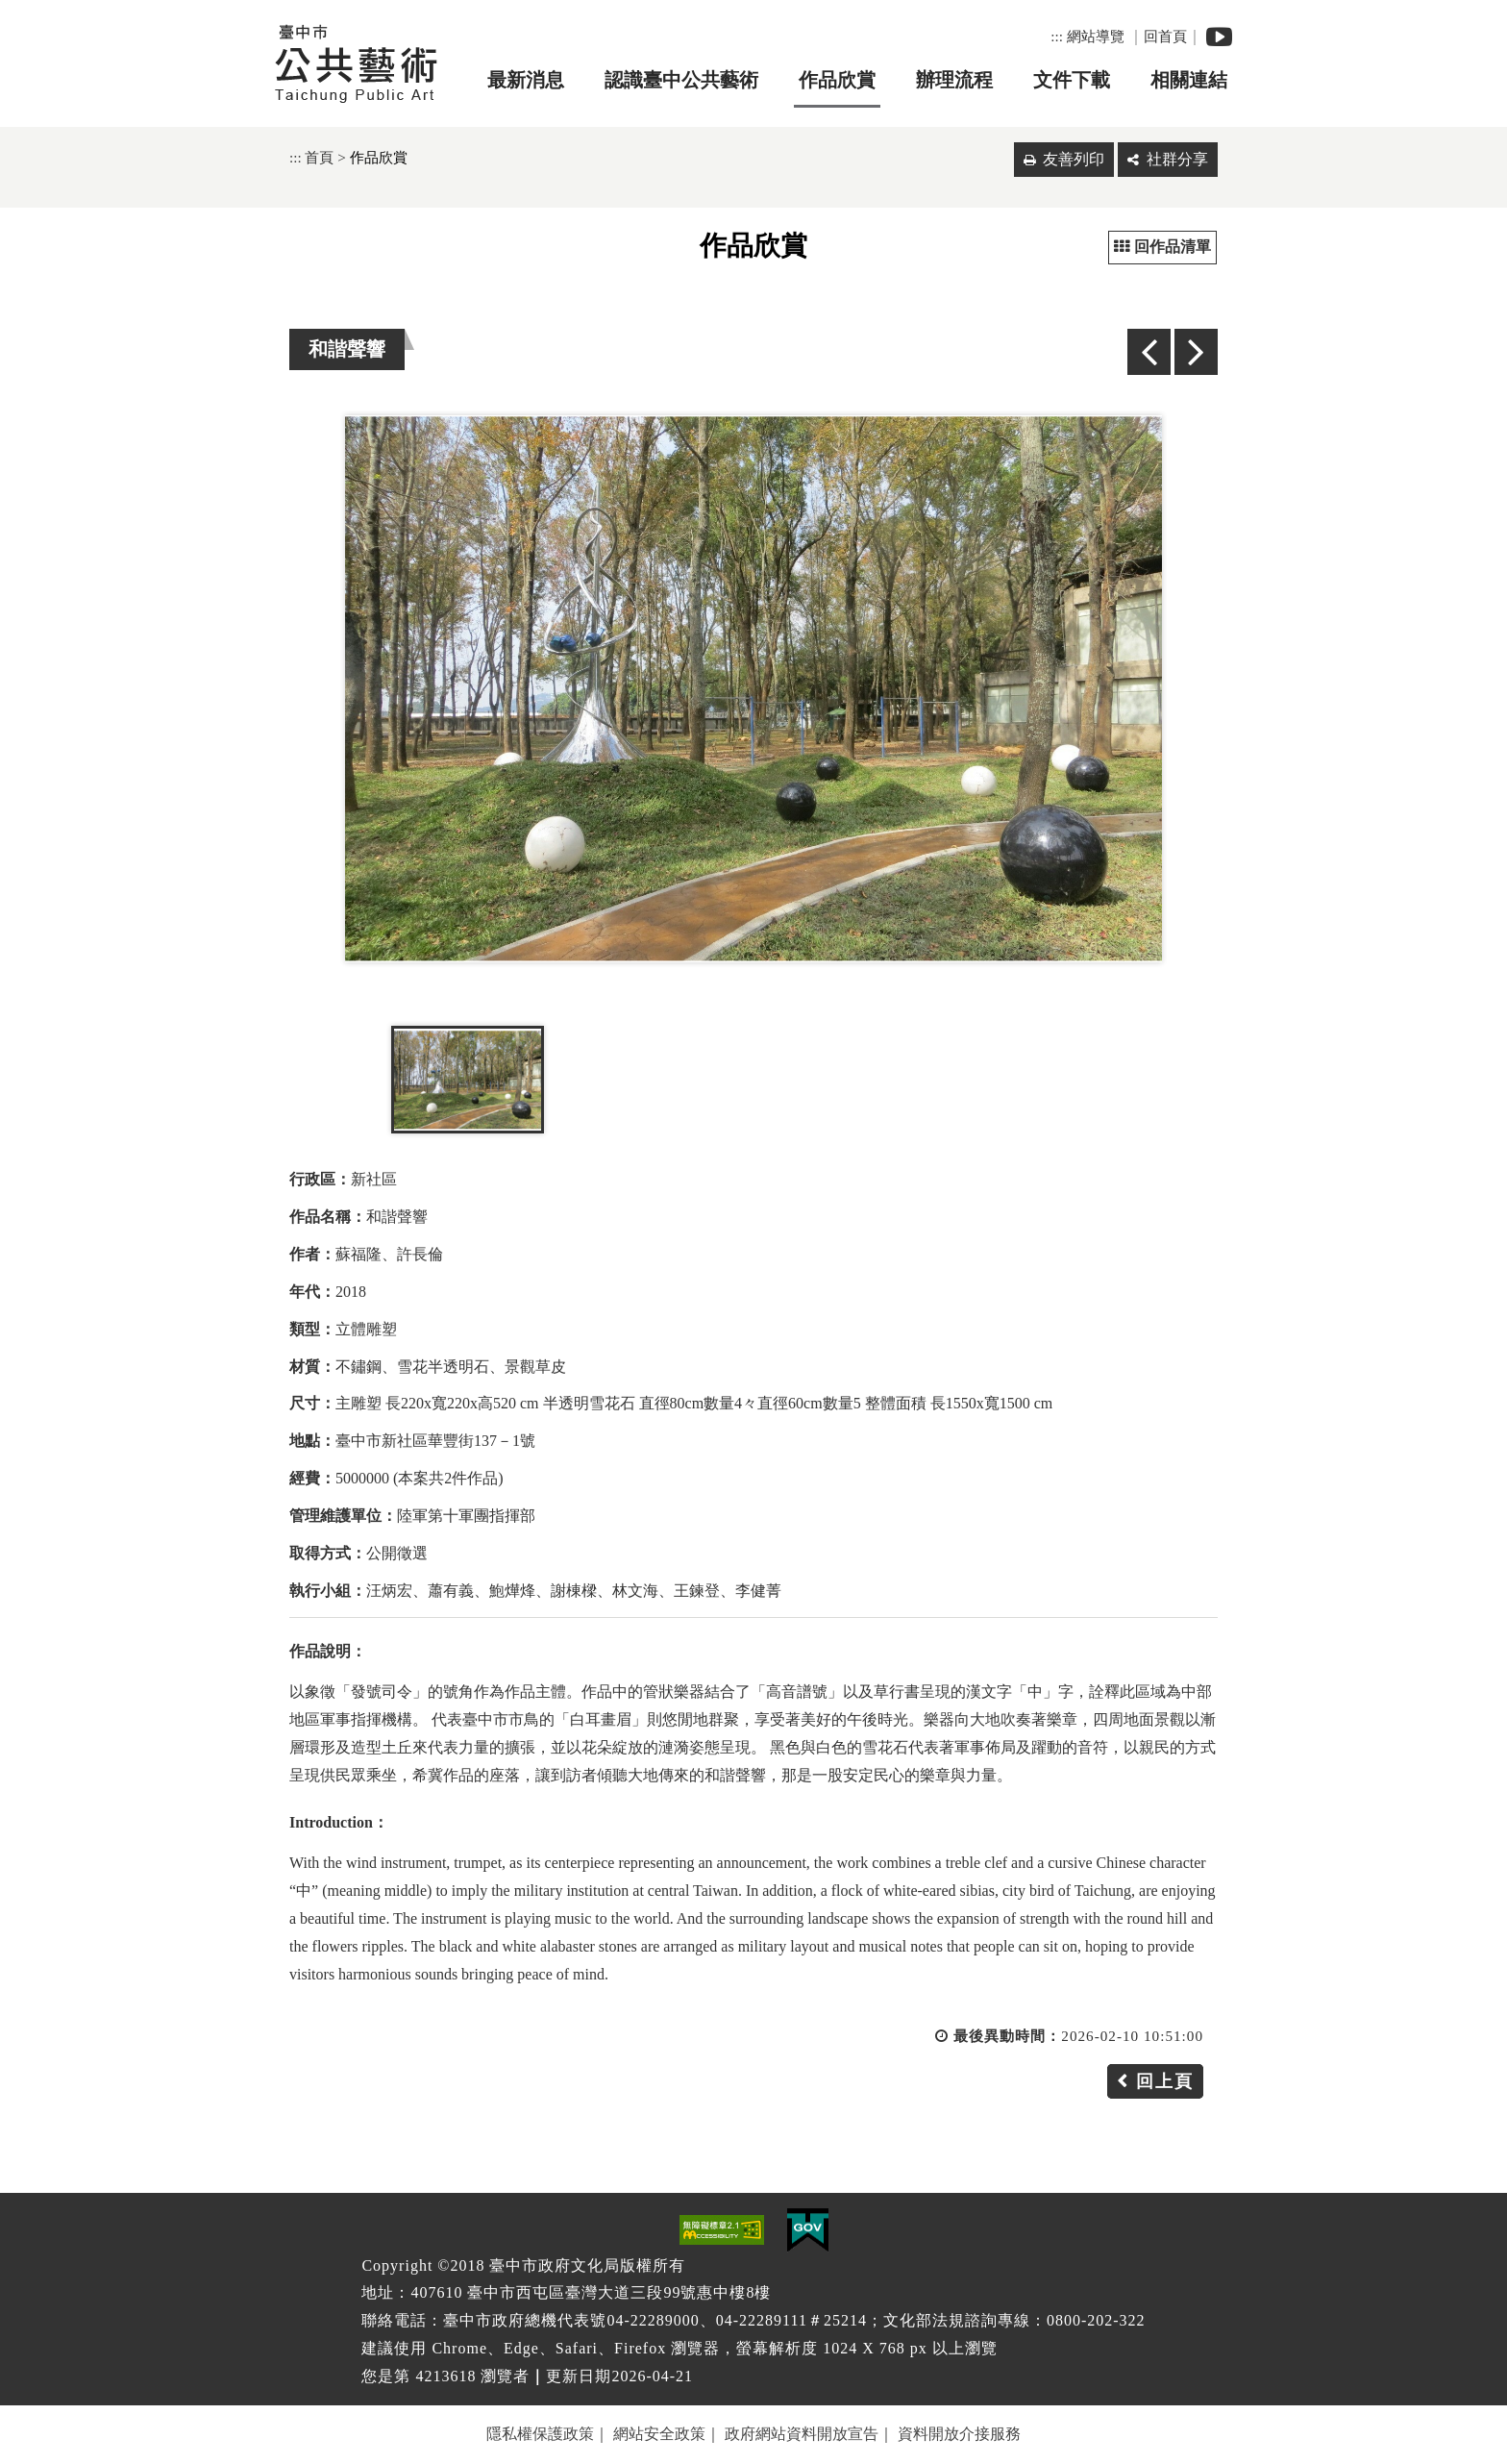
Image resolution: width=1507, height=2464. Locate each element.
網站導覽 (1095, 36)
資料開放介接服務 (959, 2434)
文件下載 (1071, 79)
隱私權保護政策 (540, 2434)
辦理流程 (954, 79)
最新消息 (525, 79)
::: (1056, 36)
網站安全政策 (659, 2434)
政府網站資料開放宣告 (801, 2434)
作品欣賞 (837, 79)
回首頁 (1165, 36)
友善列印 (1073, 159)
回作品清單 (1162, 246)
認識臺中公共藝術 (681, 79)
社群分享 (1177, 159)
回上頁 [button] (1165, 2081)
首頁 (319, 157)
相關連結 (1188, 79)
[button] (754, 2179)
